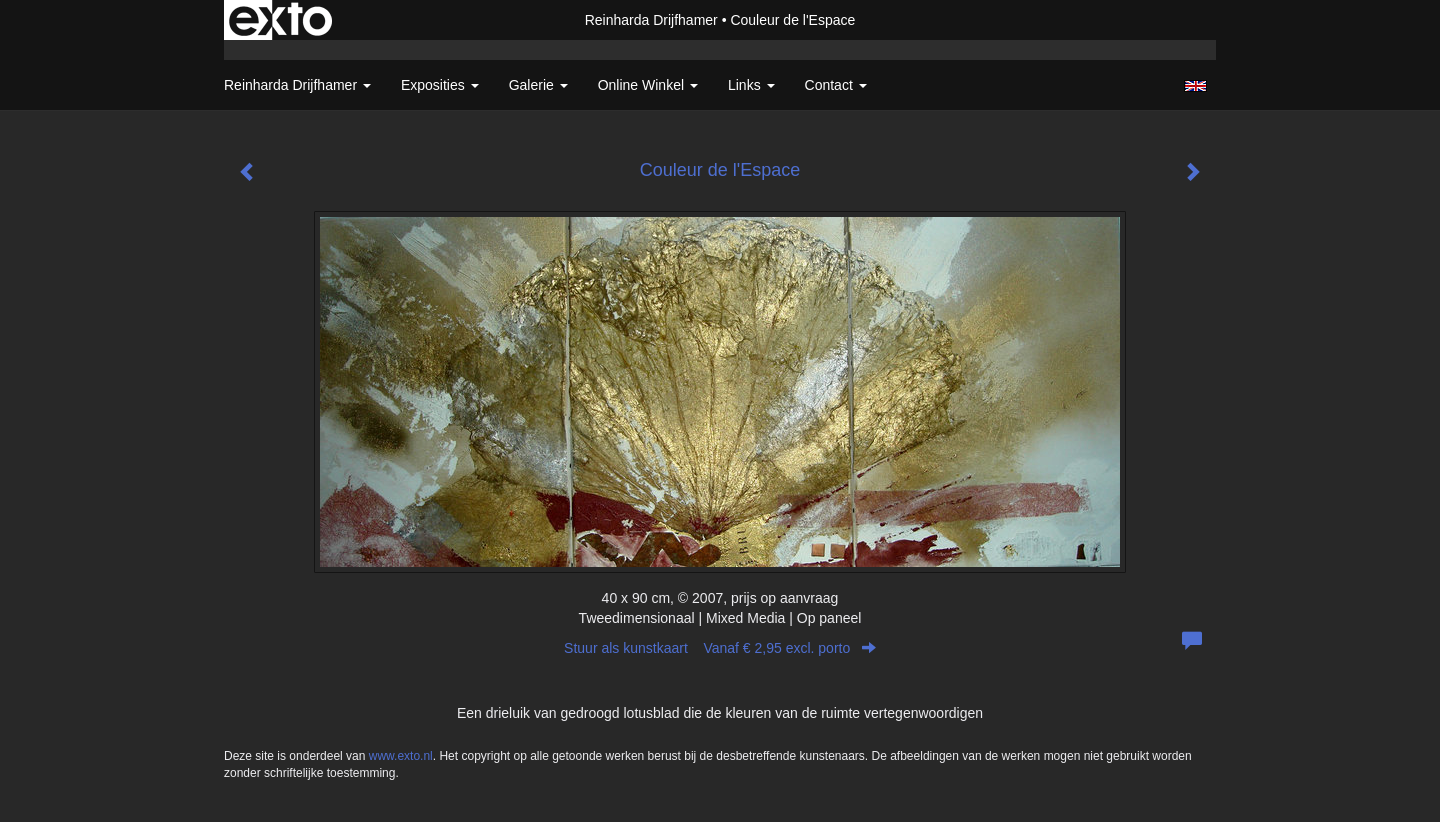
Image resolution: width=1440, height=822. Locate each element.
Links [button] (751, 85)
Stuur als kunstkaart (720, 648)
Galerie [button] (538, 85)
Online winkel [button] (648, 85)
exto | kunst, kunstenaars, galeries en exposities (280, 20)
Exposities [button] (440, 85)
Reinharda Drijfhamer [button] (297, 85)
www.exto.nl (401, 756)
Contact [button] (836, 85)
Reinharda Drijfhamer (651, 20)
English (1195, 86)
